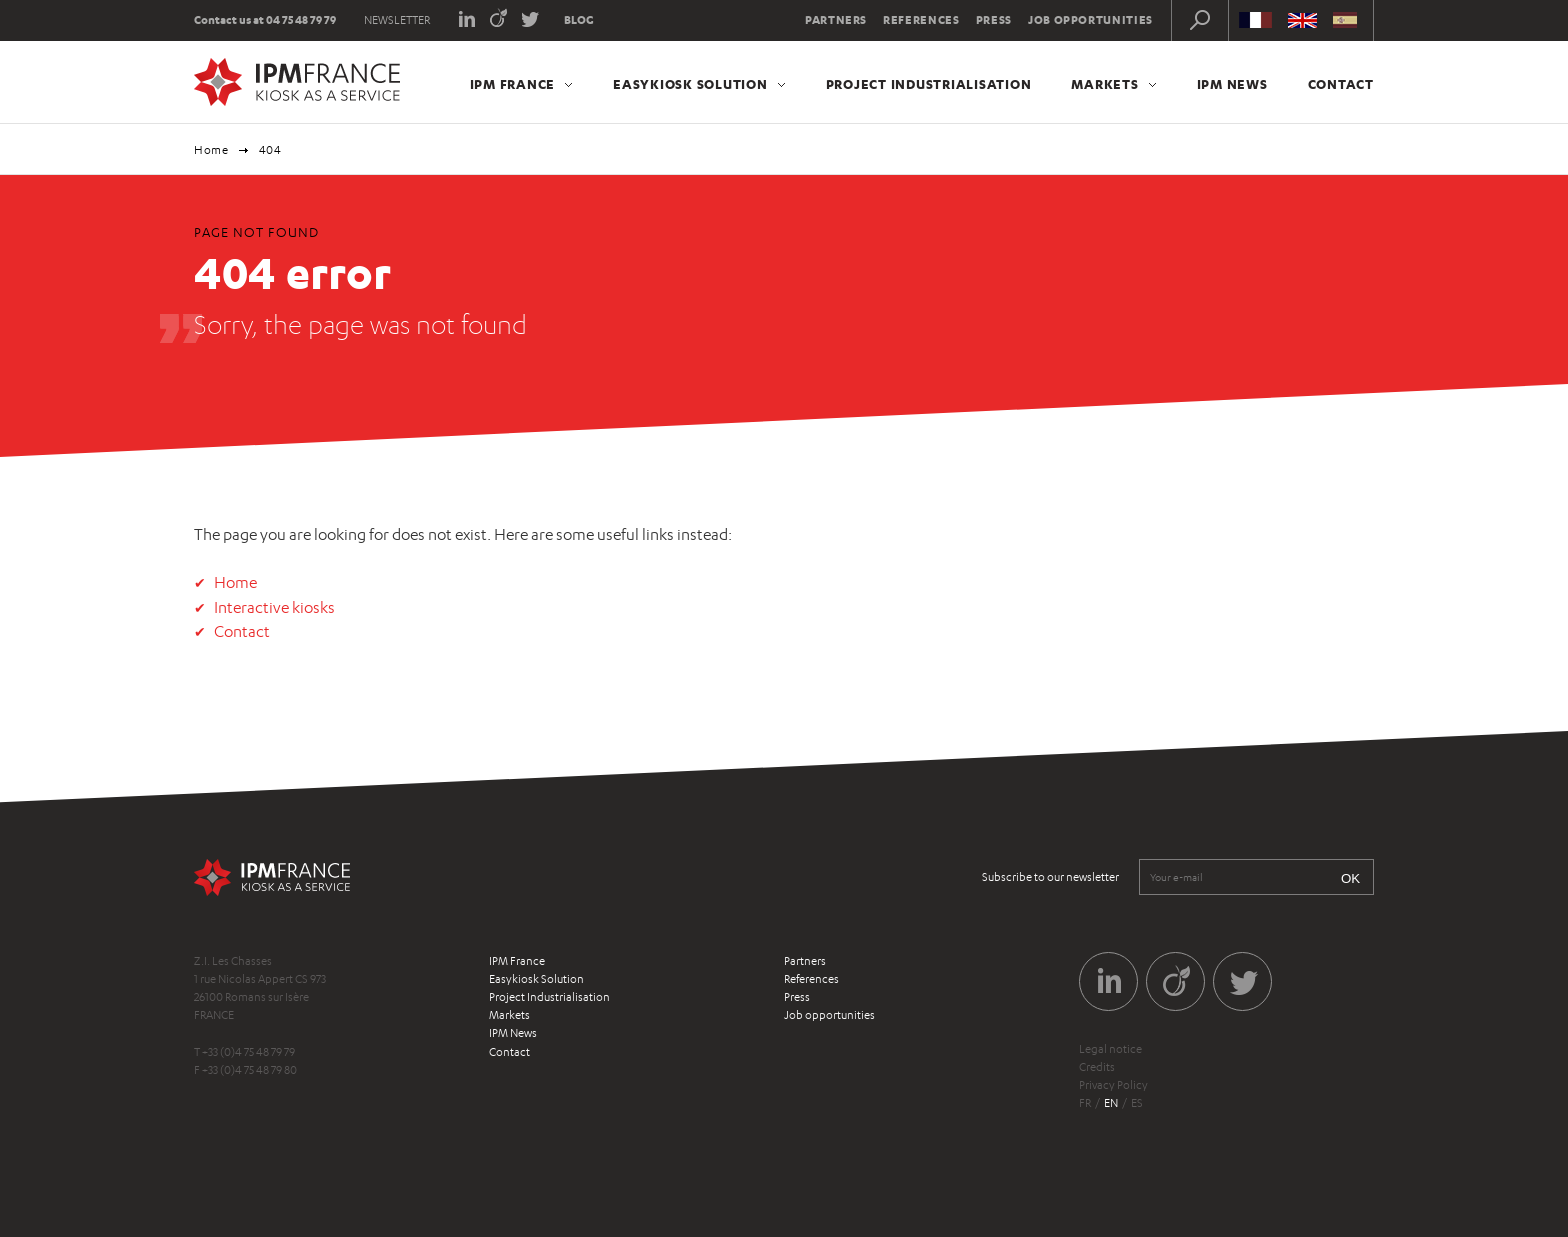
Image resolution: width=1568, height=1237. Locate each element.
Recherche (1200, 20)
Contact (1341, 84)
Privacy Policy (1113, 1085)
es (1137, 1103)
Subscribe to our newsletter (1050, 877)
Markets (1104, 84)
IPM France (513, 84)
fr (1085, 1103)
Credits (1097, 1067)
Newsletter (397, 20)
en (1111, 1103)
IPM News (1232, 84)
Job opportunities (1090, 20)
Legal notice (1110, 1049)
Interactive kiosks (274, 607)
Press (994, 20)
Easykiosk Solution (690, 84)
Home (211, 150)
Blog (579, 20)
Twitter (530, 17)
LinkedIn (466, 17)
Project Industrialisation (929, 84)
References (921, 20)
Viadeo (498, 17)
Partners (836, 20)
